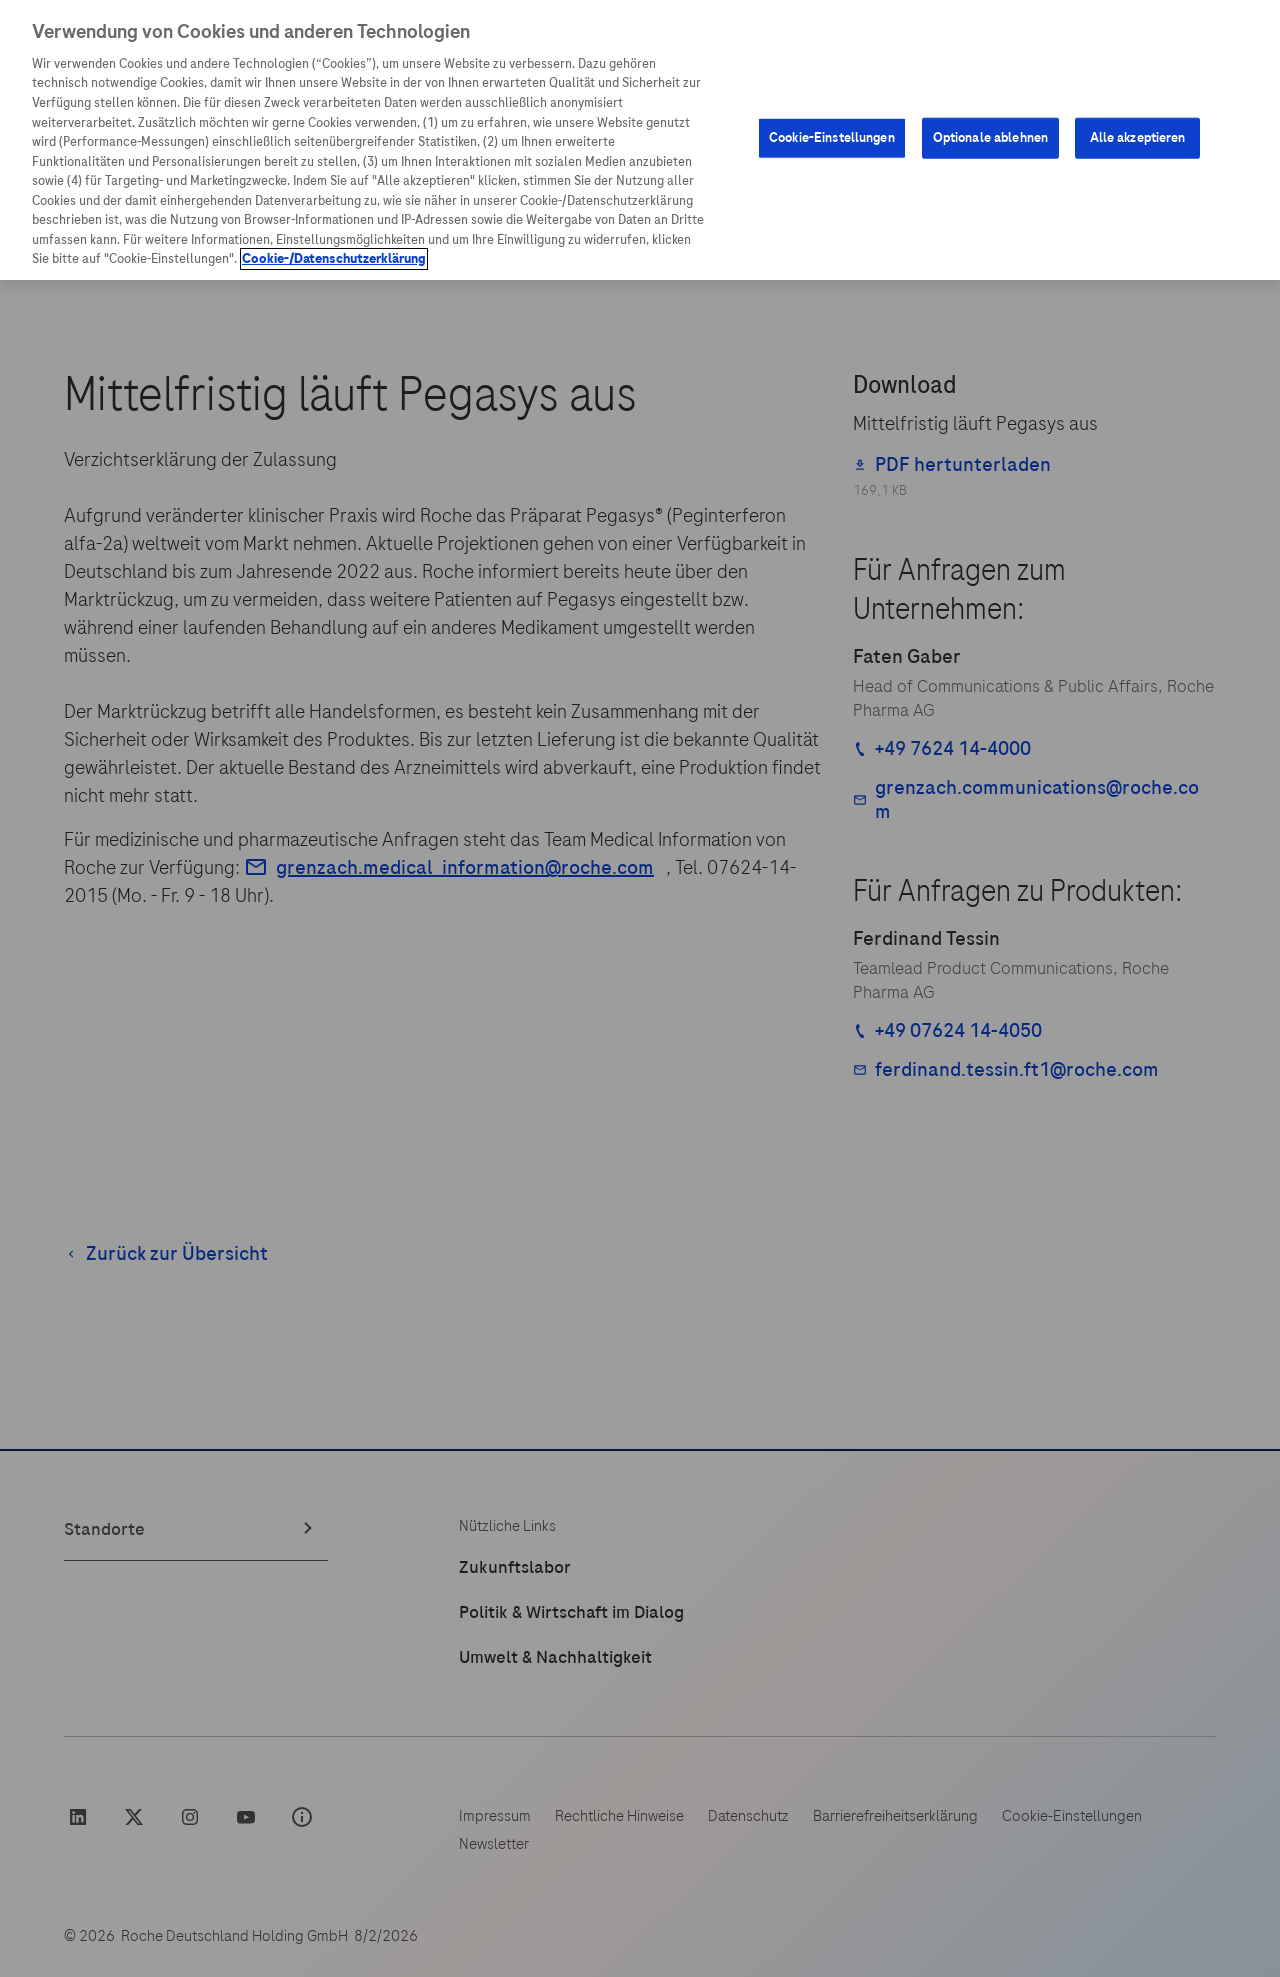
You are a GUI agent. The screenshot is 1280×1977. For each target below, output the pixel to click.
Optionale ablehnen (990, 138)
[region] (640, 140)
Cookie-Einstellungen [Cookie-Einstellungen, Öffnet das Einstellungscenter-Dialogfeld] (832, 138)
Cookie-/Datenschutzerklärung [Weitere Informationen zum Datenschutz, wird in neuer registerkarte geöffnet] (334, 259)
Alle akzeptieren (1138, 138)
